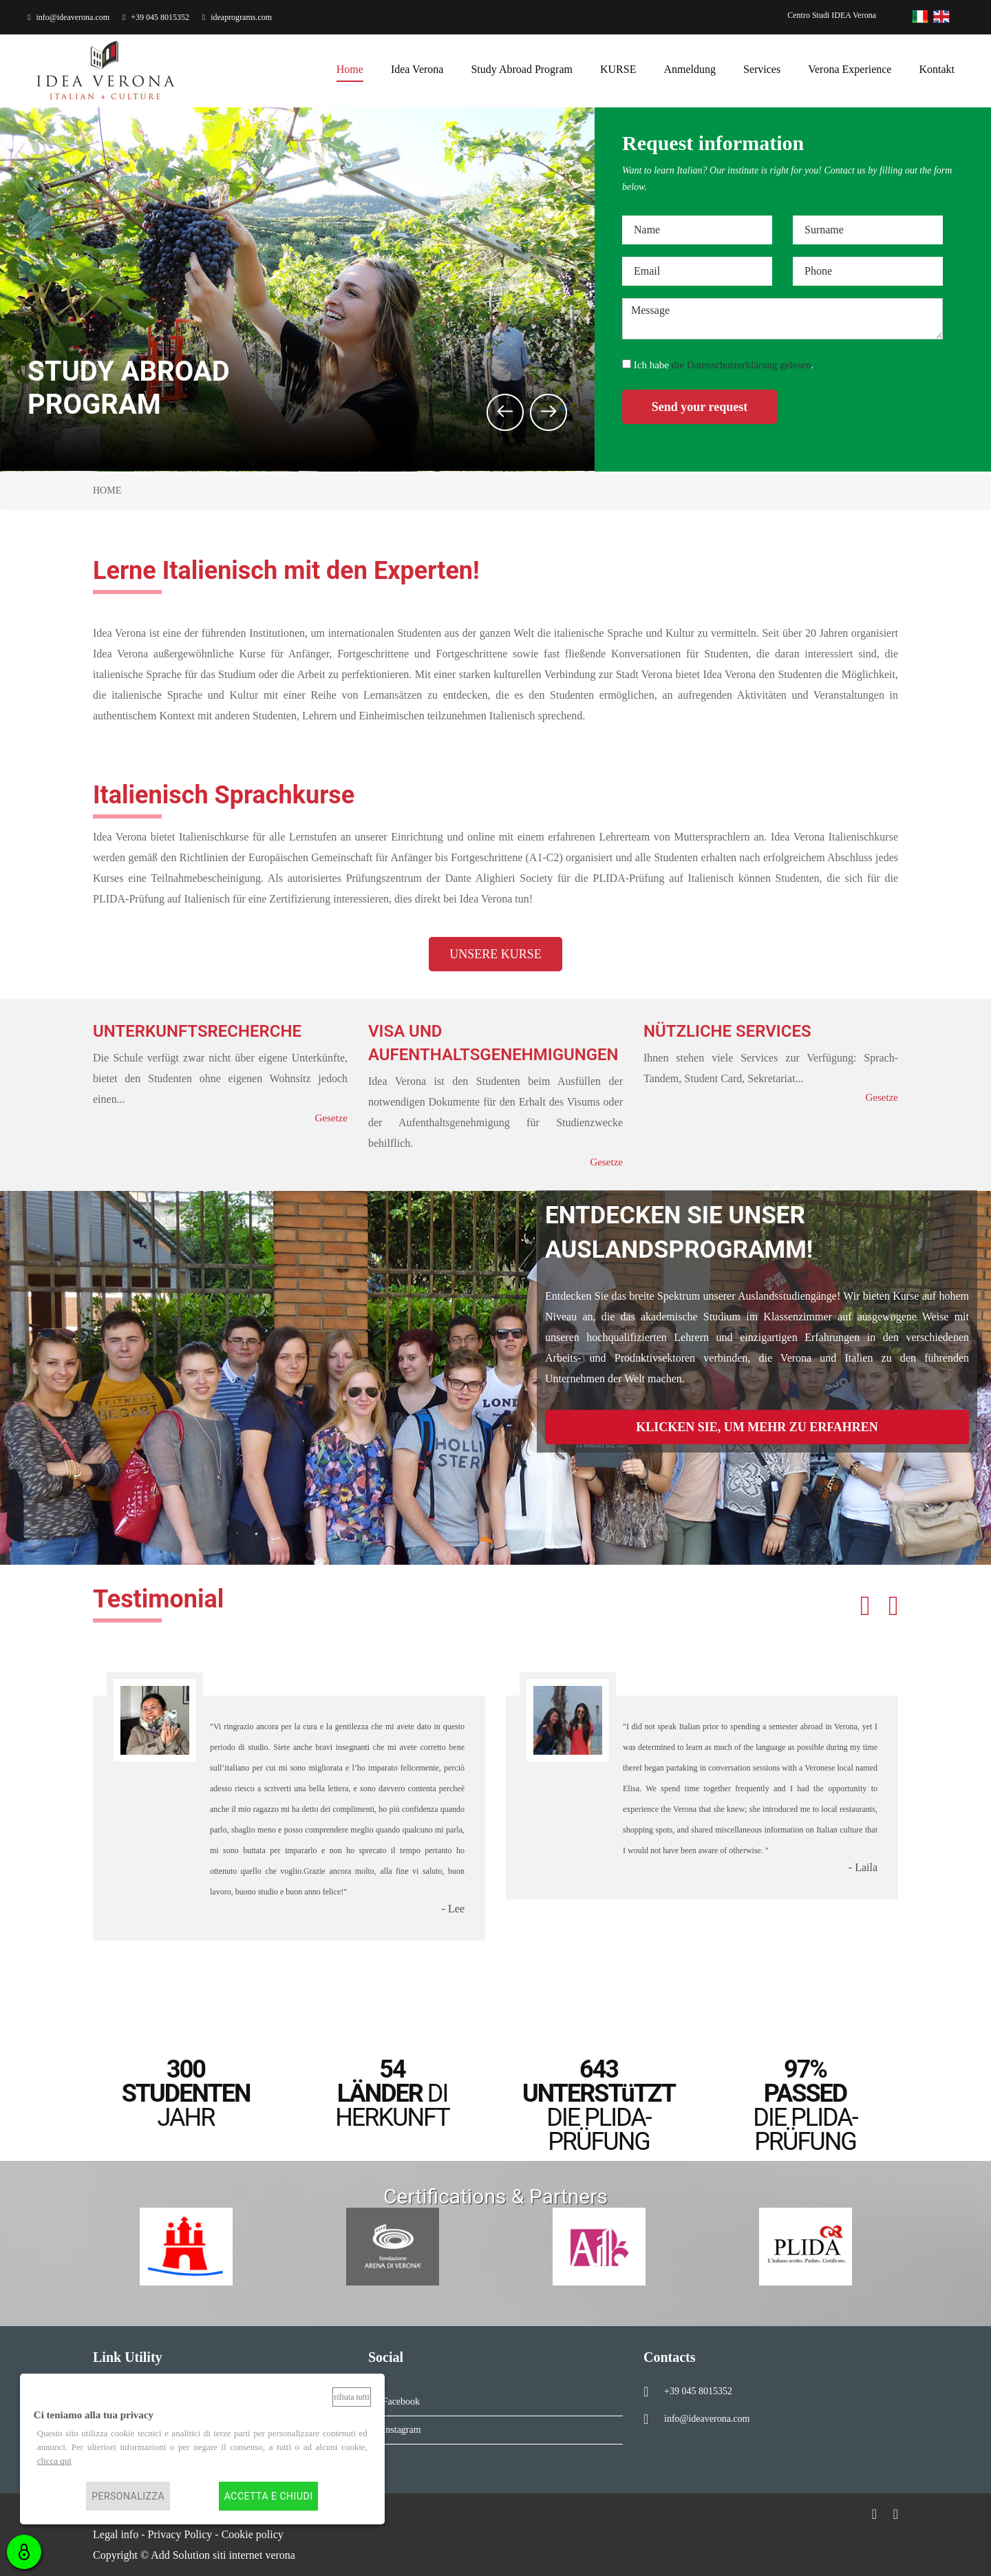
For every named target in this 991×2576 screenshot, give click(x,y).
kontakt (937, 69)
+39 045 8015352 (155, 17)
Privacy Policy (180, 2534)
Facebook (398, 2401)
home (350, 69)
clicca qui (54, 2461)
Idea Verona (417, 69)
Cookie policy (253, 2534)
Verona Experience (849, 69)
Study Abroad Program (522, 69)
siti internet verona (254, 2555)
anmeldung (689, 69)
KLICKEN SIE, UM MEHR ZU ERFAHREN (757, 1427)
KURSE (618, 69)
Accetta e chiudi (269, 2496)
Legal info (115, 2534)
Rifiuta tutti (352, 2397)
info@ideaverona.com (68, 17)
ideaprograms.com (237, 17)
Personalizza (128, 2496)
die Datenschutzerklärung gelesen (741, 364)
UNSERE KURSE (495, 954)
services (761, 69)
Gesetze (331, 1117)
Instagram (398, 2430)
